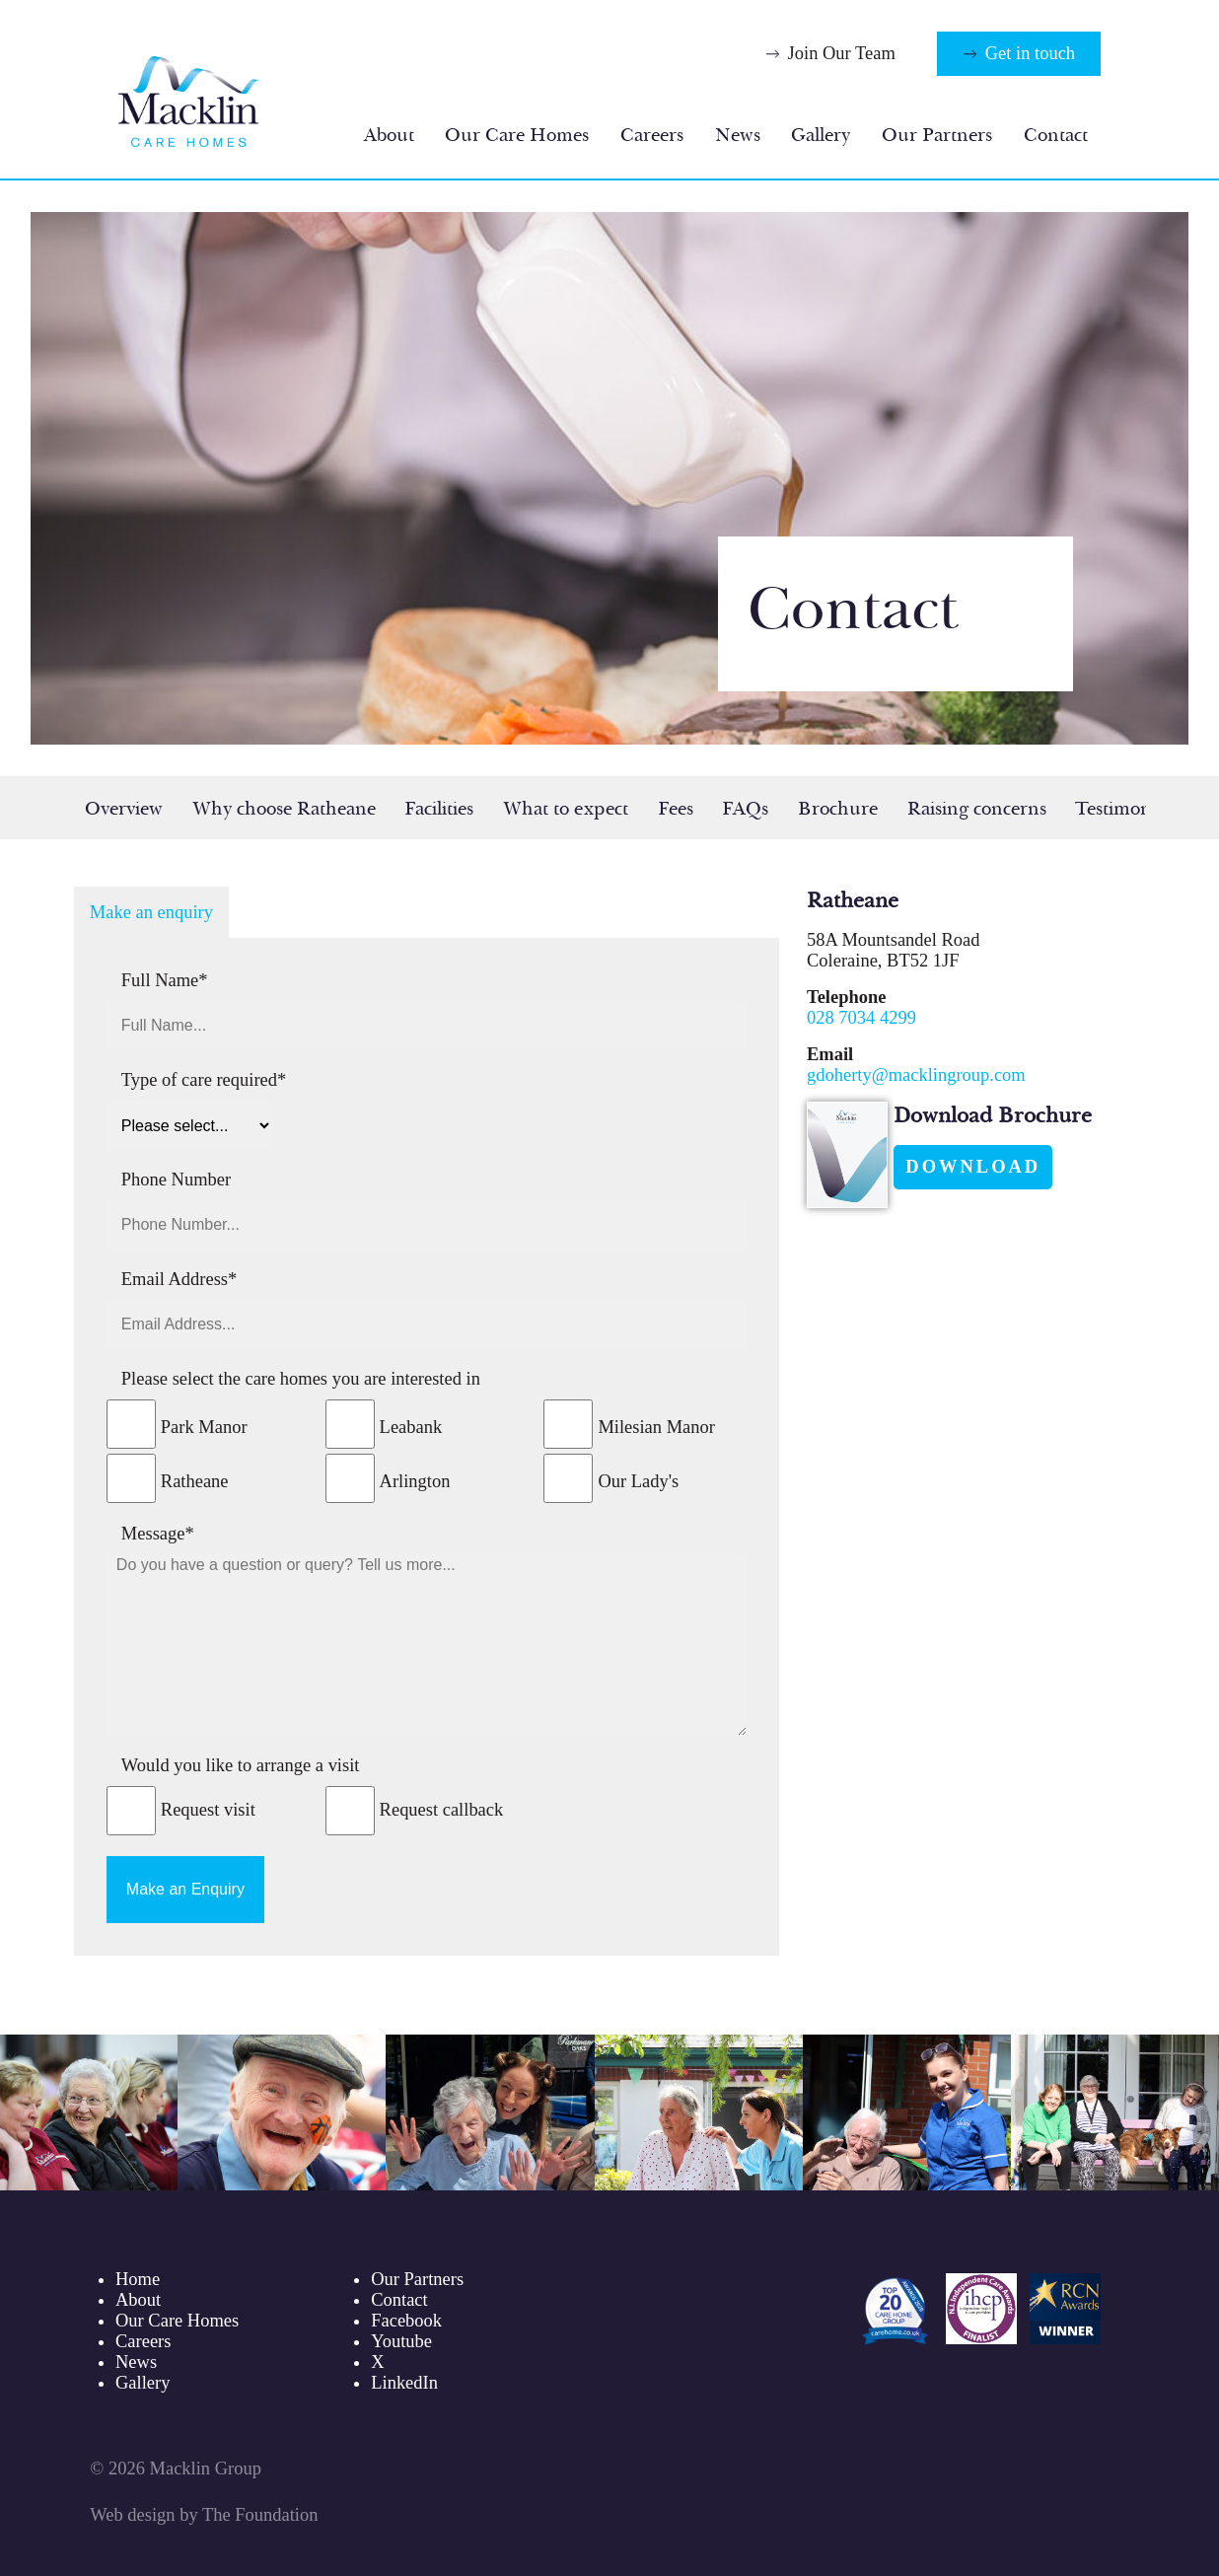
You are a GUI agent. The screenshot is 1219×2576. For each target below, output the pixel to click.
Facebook (406, 2320)
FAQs (745, 809)
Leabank (411, 1427)
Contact (1056, 135)
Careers (651, 135)
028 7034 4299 (861, 1018)
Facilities (438, 809)
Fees (675, 809)
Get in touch (1030, 53)
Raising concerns (976, 809)
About (389, 135)
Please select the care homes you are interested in (300, 1379)
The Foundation (260, 2515)
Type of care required (203, 1080)
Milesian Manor (656, 1427)
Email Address (179, 1279)
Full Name (164, 980)
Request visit (208, 1810)
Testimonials (1126, 809)
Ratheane (195, 1481)
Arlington (415, 1481)
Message (157, 1533)
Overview (124, 809)
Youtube (401, 2341)
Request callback (442, 1810)
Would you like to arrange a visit (240, 1765)
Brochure (838, 809)
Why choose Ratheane (284, 809)
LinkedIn (404, 2383)
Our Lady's (638, 1481)
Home (137, 2279)
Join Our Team (842, 53)
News (737, 135)
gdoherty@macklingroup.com (916, 1075)
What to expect (565, 809)
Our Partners (937, 135)
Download (972, 1167)
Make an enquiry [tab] (151, 912)
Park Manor (204, 1427)
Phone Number (176, 1179)
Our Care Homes (517, 135)
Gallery (820, 135)
